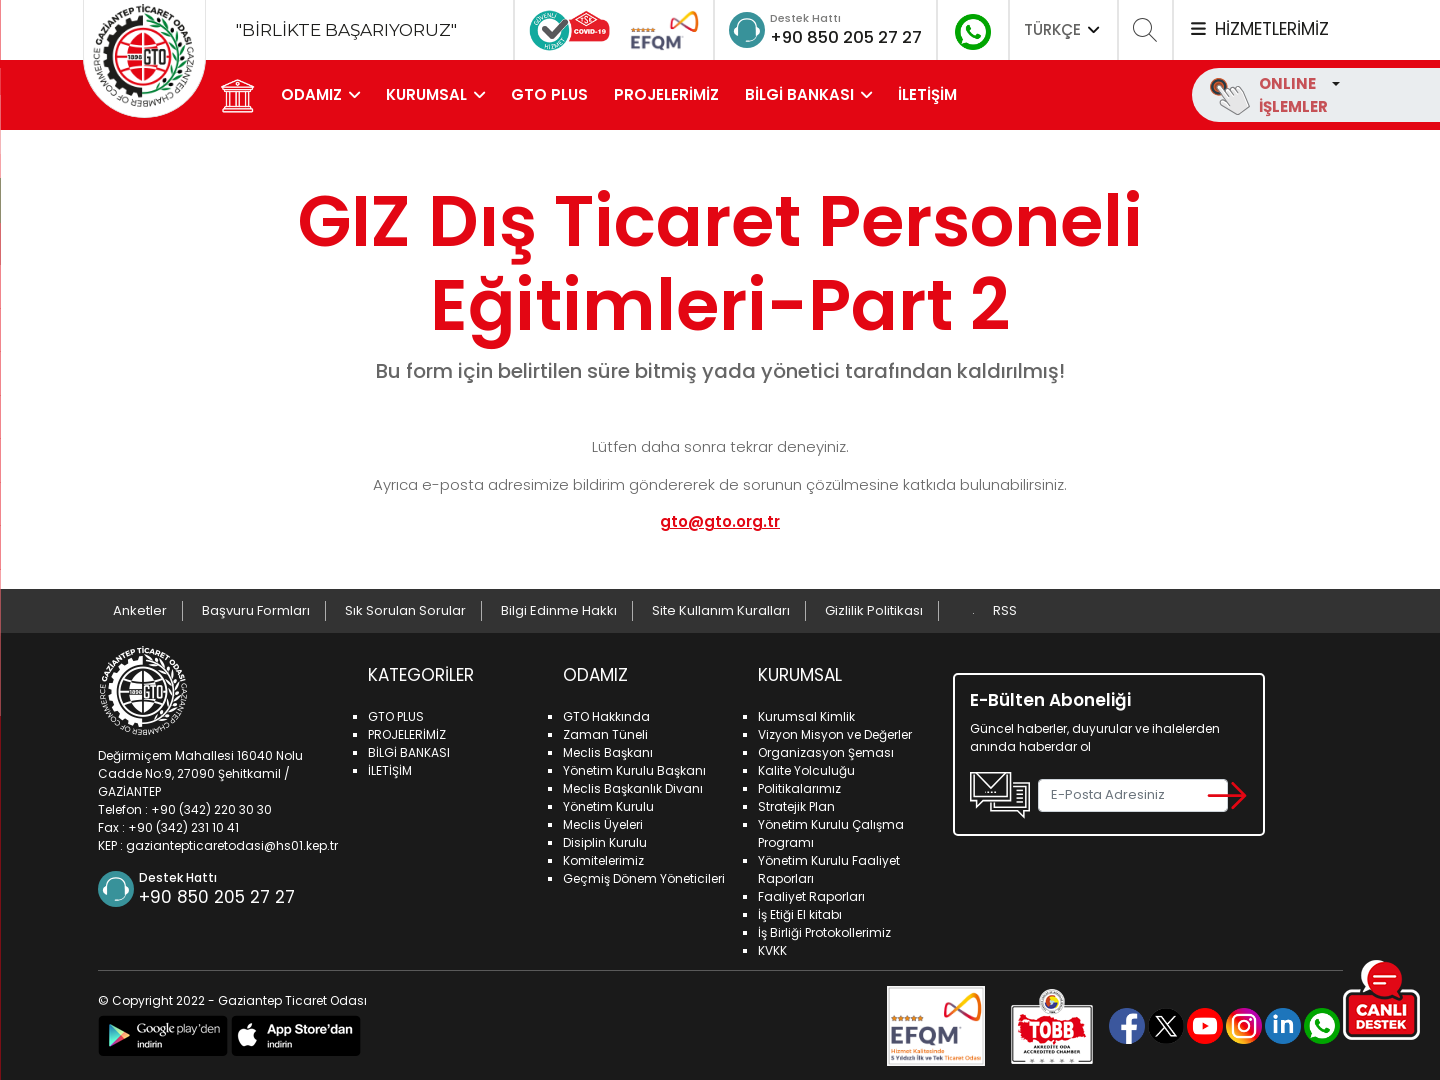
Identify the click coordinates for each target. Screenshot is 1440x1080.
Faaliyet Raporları (811, 895)
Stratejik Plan (796, 805)
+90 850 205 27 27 (838, 36)
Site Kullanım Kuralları (721, 610)
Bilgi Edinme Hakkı (559, 610)
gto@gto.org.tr (720, 521)
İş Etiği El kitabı (800, 913)
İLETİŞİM (929, 94)
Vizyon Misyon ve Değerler (835, 733)
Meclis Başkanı (608, 751)
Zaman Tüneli (605, 733)
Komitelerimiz (603, 859)
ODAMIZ (313, 94)
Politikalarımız (799, 787)
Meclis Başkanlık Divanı (633, 787)
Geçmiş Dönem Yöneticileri (644, 877)
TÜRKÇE (1064, 29)
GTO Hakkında (606, 715)
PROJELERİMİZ (668, 94)
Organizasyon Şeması (826, 751)
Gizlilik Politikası (874, 610)
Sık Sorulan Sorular (405, 610)
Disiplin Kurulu (605, 841)
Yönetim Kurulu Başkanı (634, 769)
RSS (1005, 610)
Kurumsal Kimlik (806, 715)
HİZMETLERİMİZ (1258, 29)
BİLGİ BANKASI (801, 94)
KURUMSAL (428, 94)
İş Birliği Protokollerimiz (824, 931)
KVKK (772, 949)
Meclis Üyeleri (603, 823)
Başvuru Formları (256, 610)
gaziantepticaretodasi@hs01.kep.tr (232, 843)
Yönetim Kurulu (608, 805)
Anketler (140, 610)
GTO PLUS (551, 94)
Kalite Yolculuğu (806, 769)
